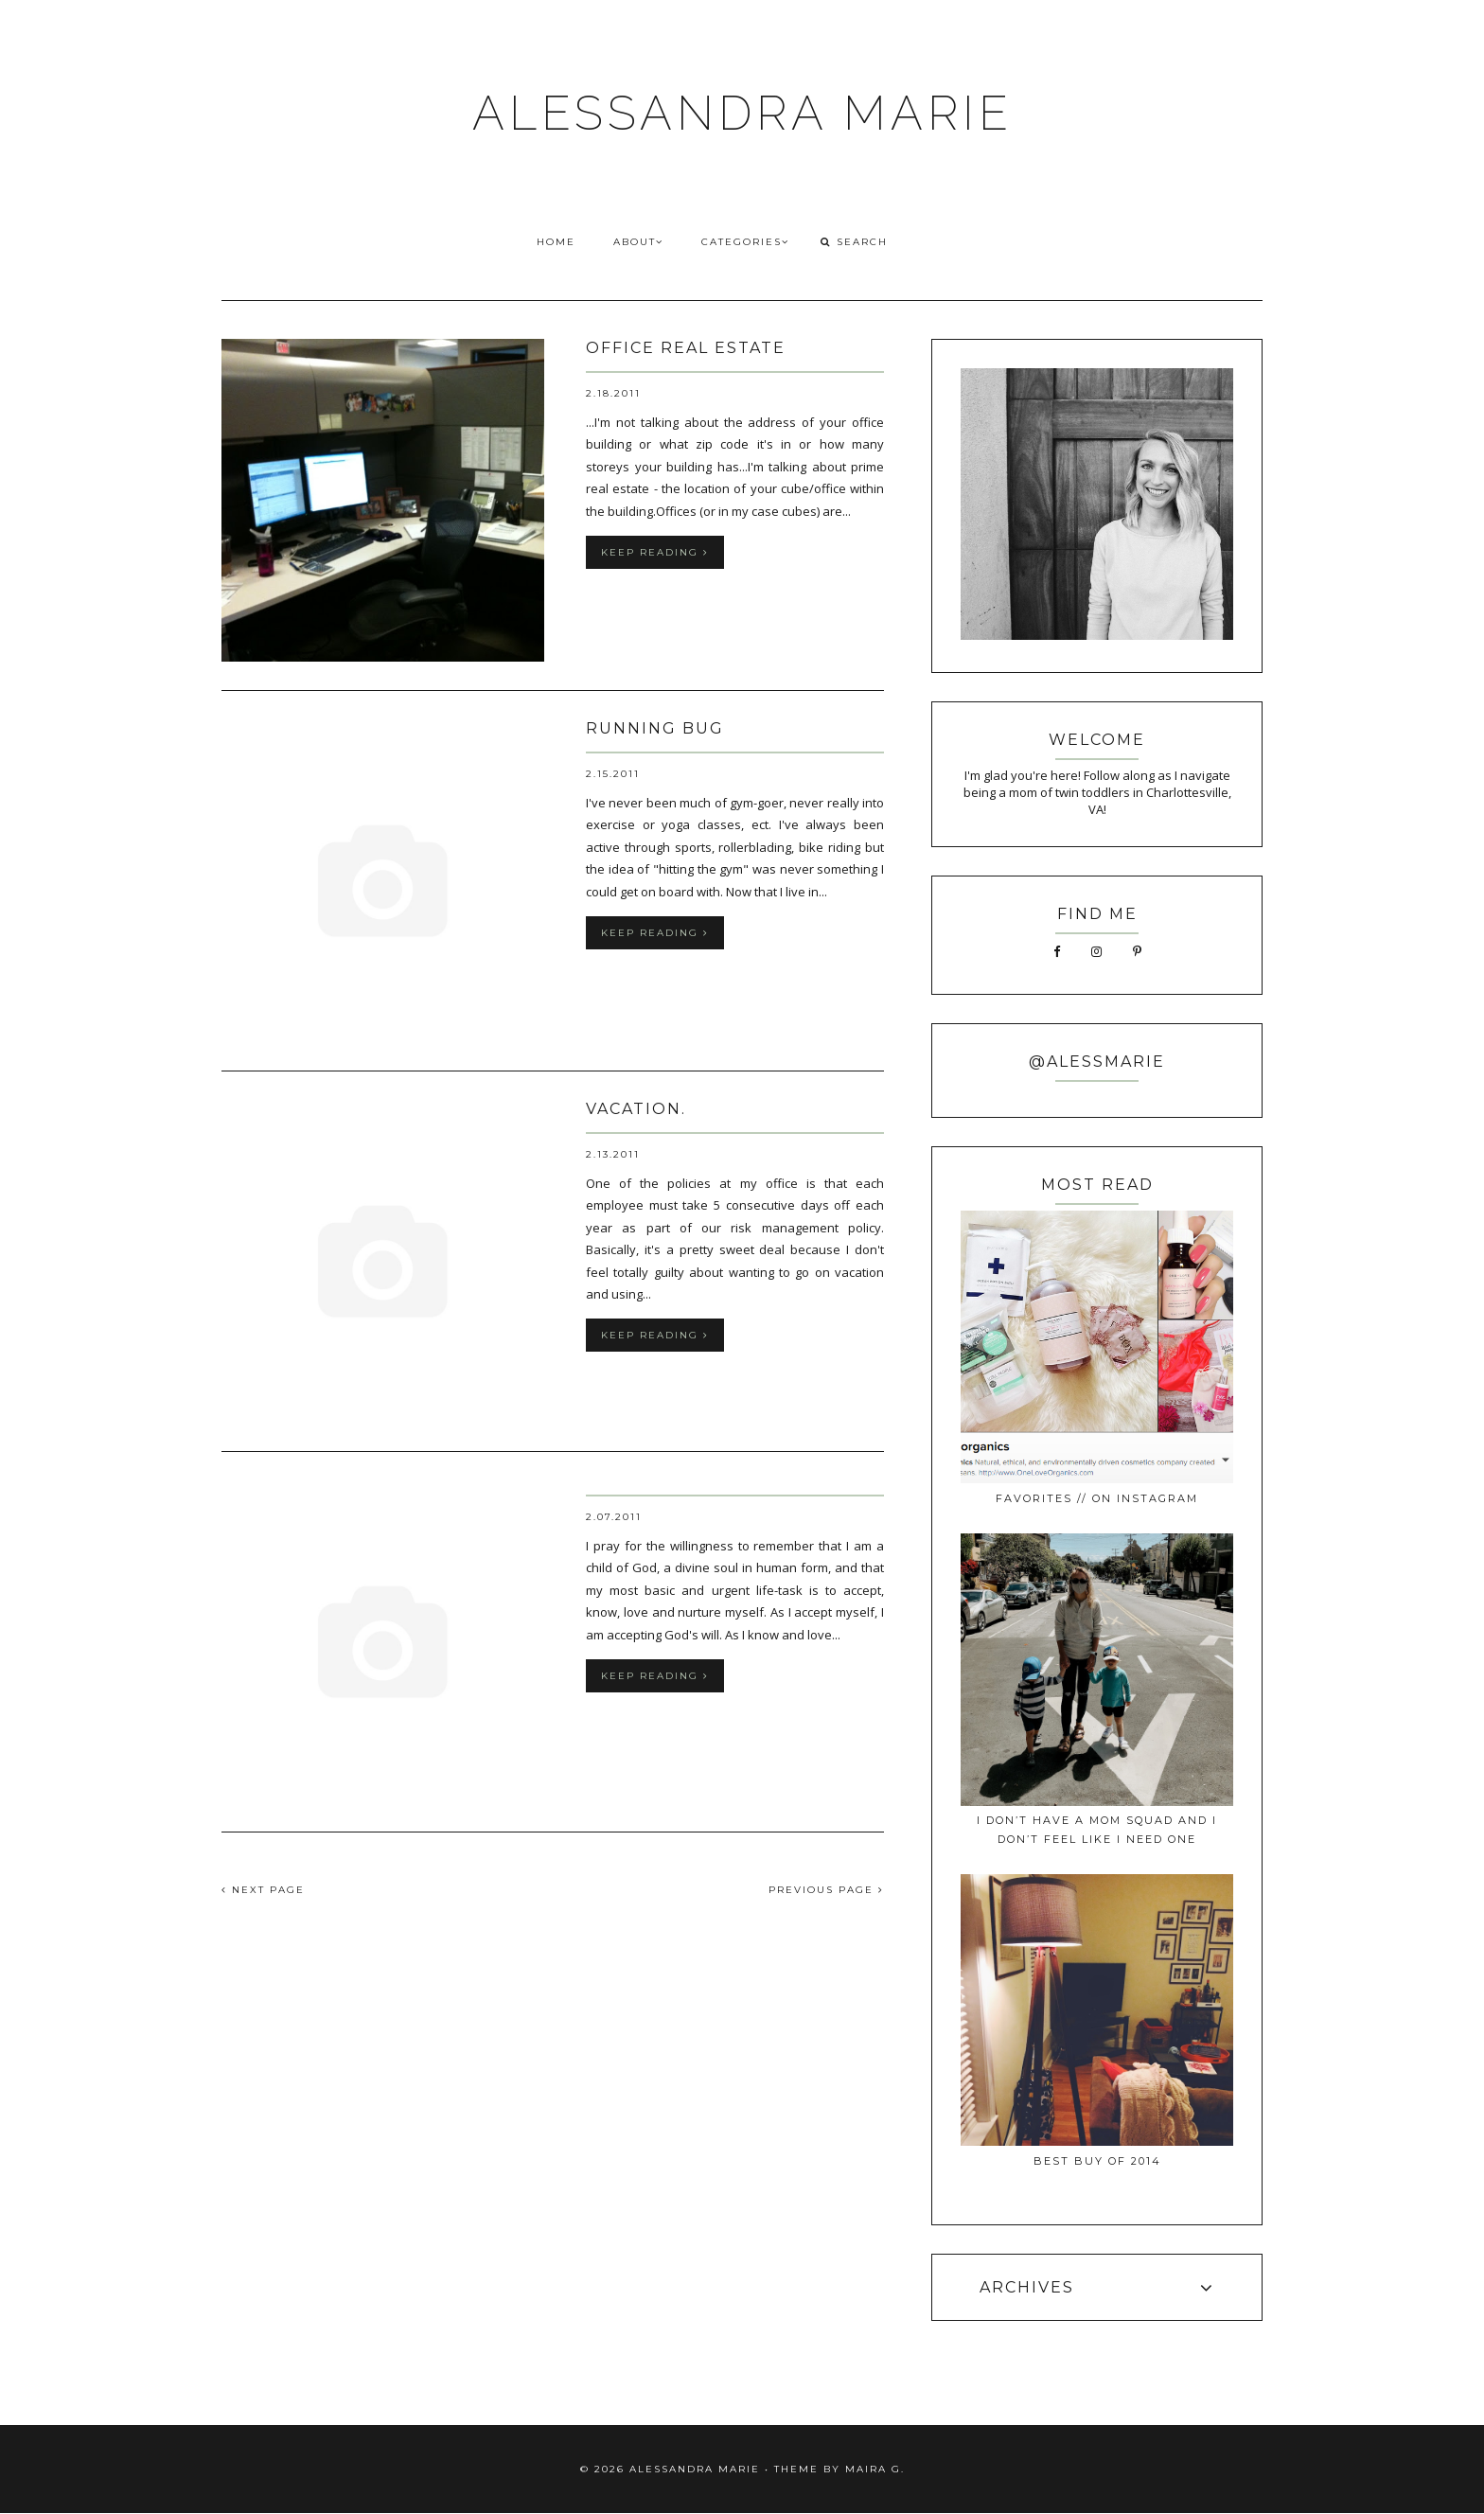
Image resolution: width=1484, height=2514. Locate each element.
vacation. (636, 1109)
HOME (556, 242)
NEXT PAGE (263, 1890)
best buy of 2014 (1097, 2161)
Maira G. (875, 2469)
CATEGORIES (745, 242)
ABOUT (638, 242)
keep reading (655, 552)
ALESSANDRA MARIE (742, 113)
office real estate (686, 348)
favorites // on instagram (1097, 1498)
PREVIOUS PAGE (826, 1890)
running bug (655, 728)
